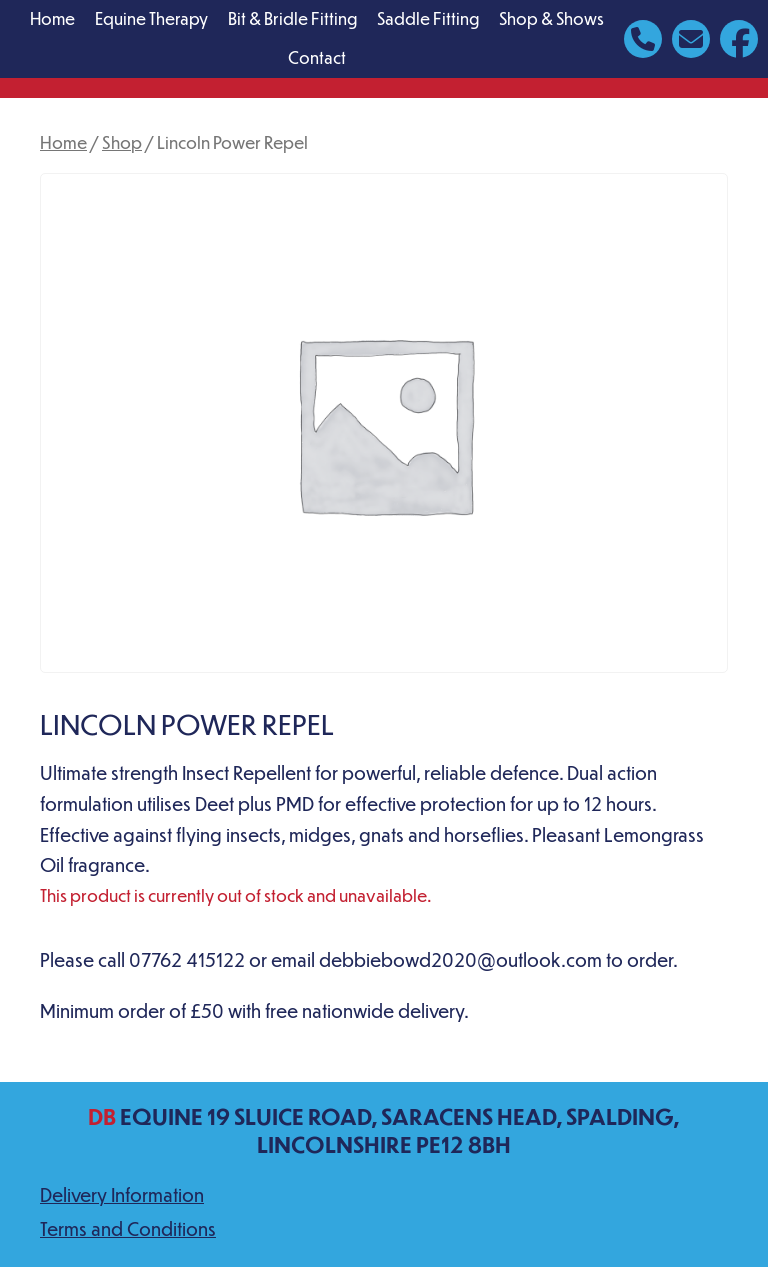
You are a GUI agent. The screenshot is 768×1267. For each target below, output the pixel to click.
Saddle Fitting (428, 18)
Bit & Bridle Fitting (292, 18)
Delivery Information (122, 1194)
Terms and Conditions (128, 1228)
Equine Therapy (151, 18)
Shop (122, 142)
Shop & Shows (551, 18)
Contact (317, 57)
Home (52, 18)
